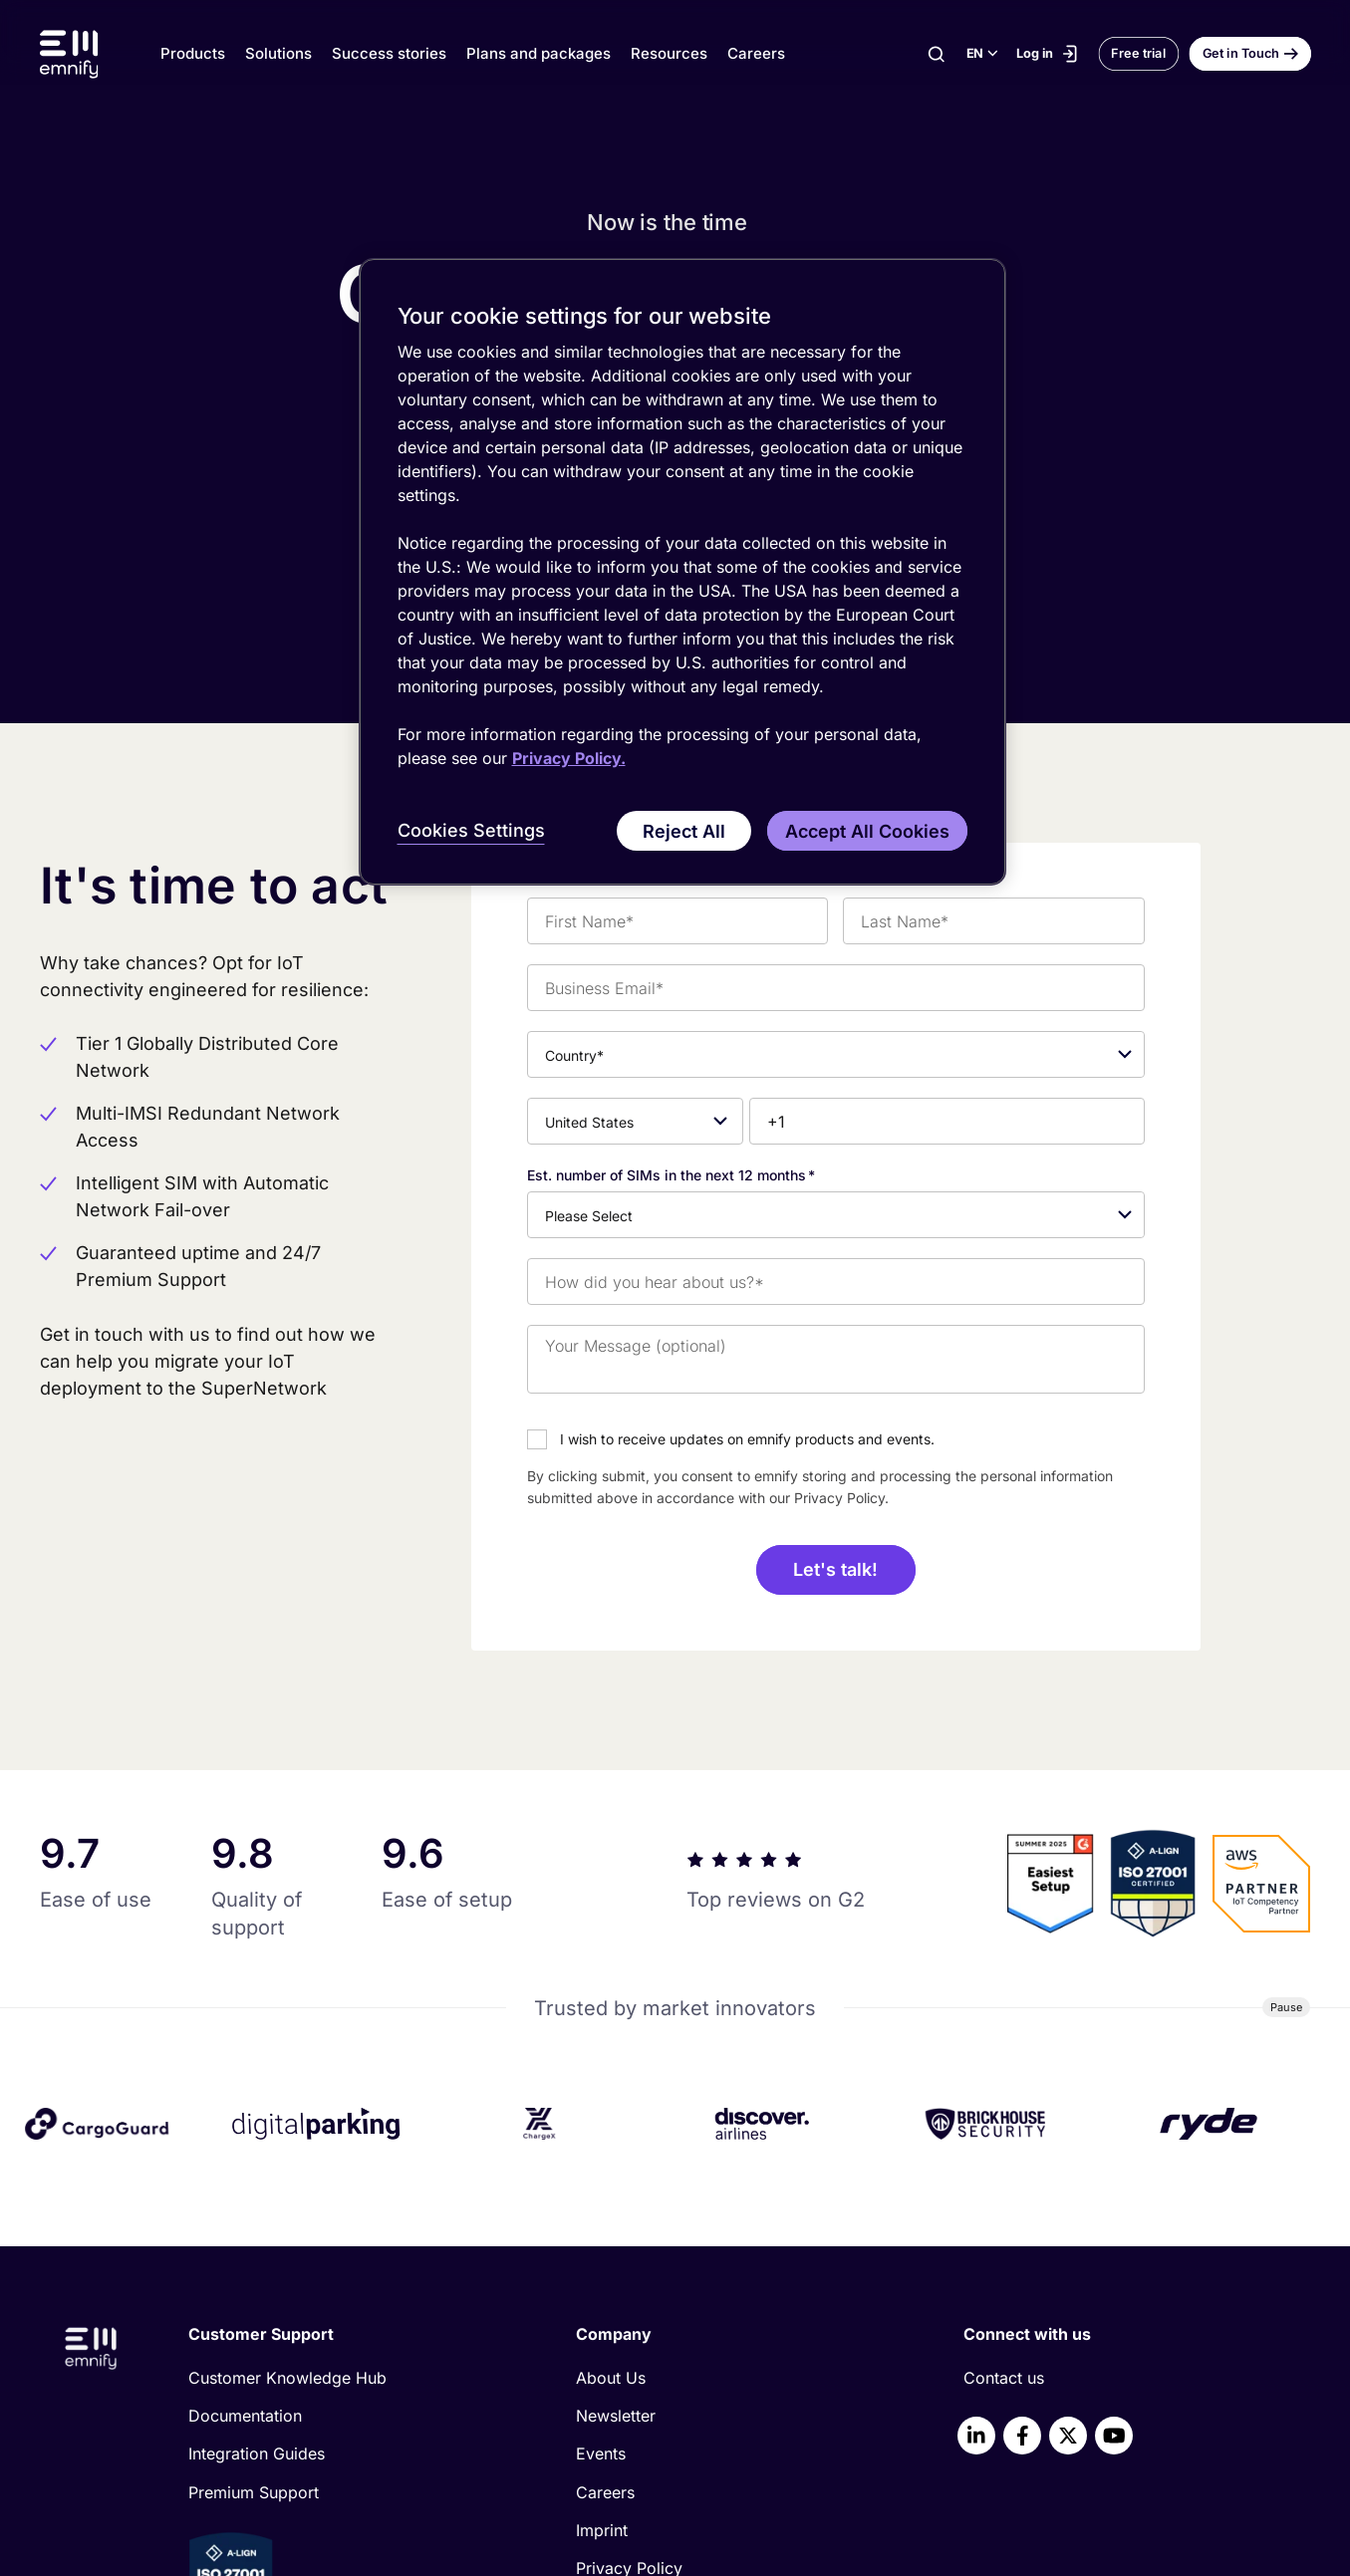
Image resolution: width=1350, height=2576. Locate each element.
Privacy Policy (629, 2319)
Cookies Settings (471, 830)
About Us (611, 2129)
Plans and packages (538, 53)
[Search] (935, 54)
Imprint (602, 2281)
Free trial (1138, 53)
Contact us (1003, 2129)
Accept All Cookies (867, 831)
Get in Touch (1240, 53)
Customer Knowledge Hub (287, 2129)
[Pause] (1286, 1758)
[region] (682, 572)
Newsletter (616, 2167)
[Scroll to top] (1261, 2399)
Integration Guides (256, 2204)
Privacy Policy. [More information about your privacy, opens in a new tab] (569, 758)
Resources (669, 53)
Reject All (684, 831)
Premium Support (253, 2242)
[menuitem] (349, 2129)
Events (601, 2204)
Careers (756, 53)
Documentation (245, 2167)
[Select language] (981, 54)
